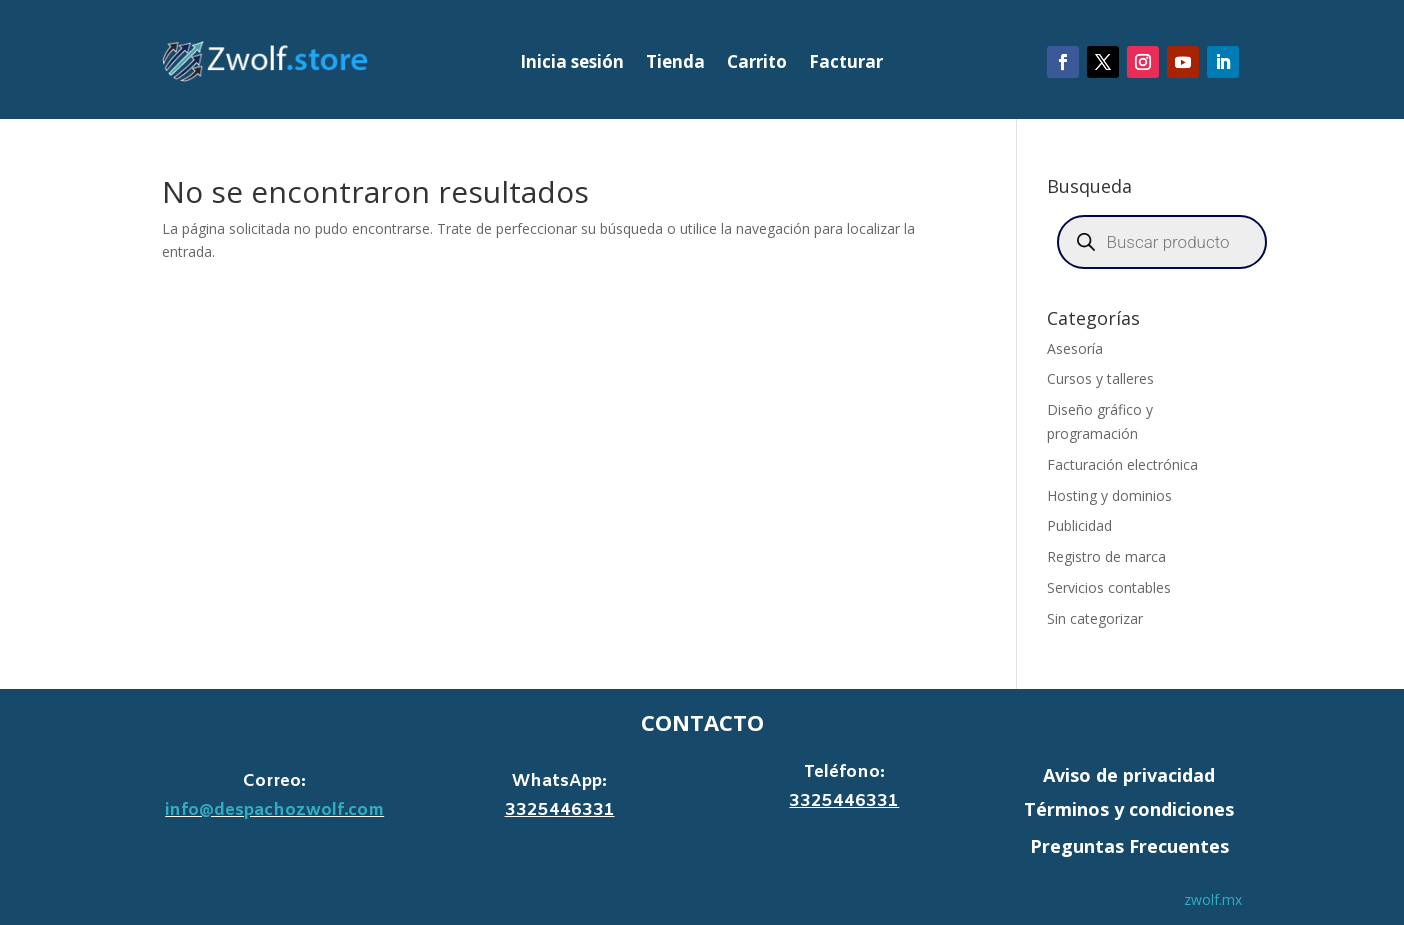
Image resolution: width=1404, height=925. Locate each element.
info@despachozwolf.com (274, 810)
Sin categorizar (1095, 618)
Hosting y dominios (1109, 495)
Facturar (846, 64)
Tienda (675, 64)
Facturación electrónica (1122, 464)
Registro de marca (1106, 556)
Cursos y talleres (1100, 378)
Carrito (757, 64)
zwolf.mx (1213, 899)
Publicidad (1079, 525)
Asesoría (1075, 348)
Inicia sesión (572, 64)
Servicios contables (1109, 587)
